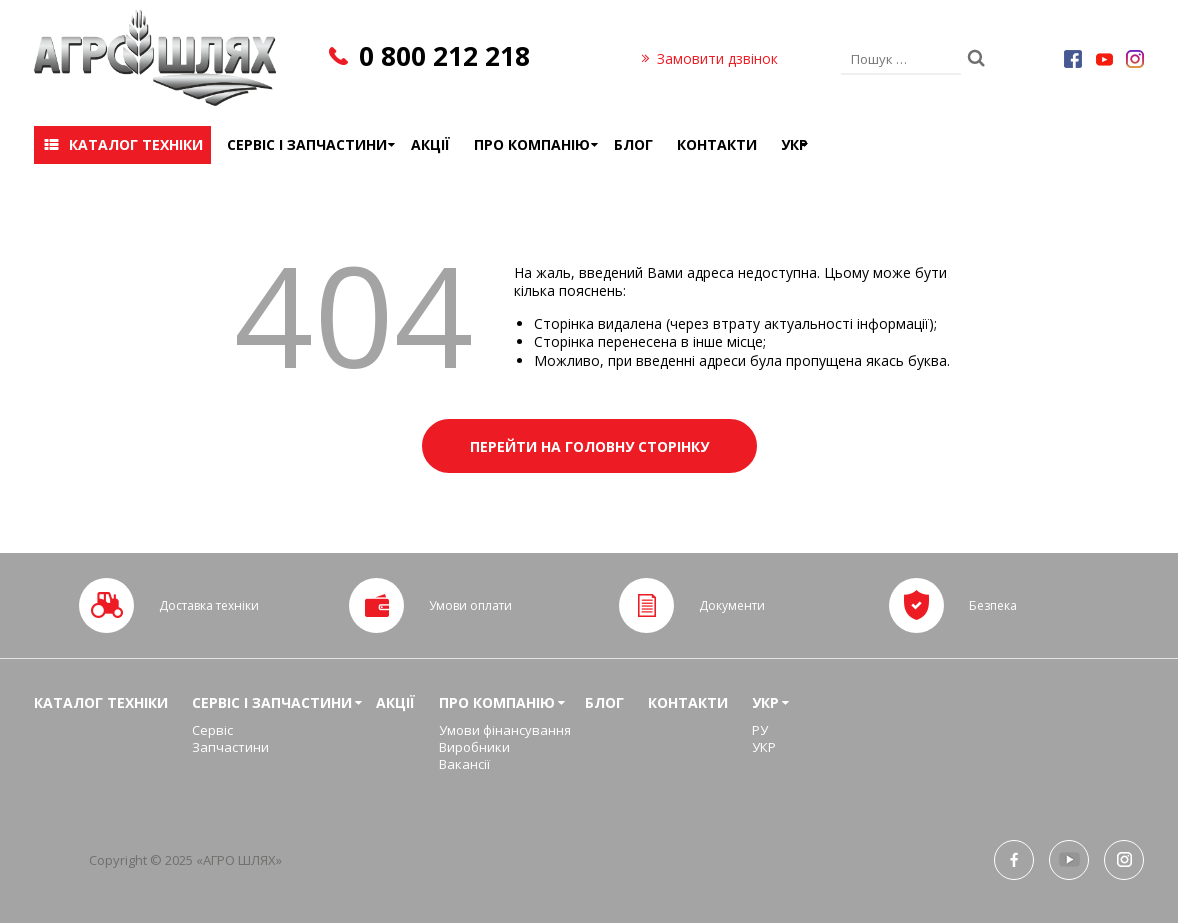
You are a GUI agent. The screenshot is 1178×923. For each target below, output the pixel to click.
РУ (760, 730)
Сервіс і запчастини (307, 144)
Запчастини (230, 747)
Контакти (717, 144)
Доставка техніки (209, 605)
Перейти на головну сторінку (589, 446)
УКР (794, 144)
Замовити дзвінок (717, 58)
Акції (430, 144)
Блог (633, 144)
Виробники (474, 747)
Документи (732, 605)
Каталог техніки (136, 144)
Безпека (993, 605)
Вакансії (464, 764)
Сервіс (212, 730)
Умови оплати (470, 605)
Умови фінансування (505, 730)
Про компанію (532, 144)
